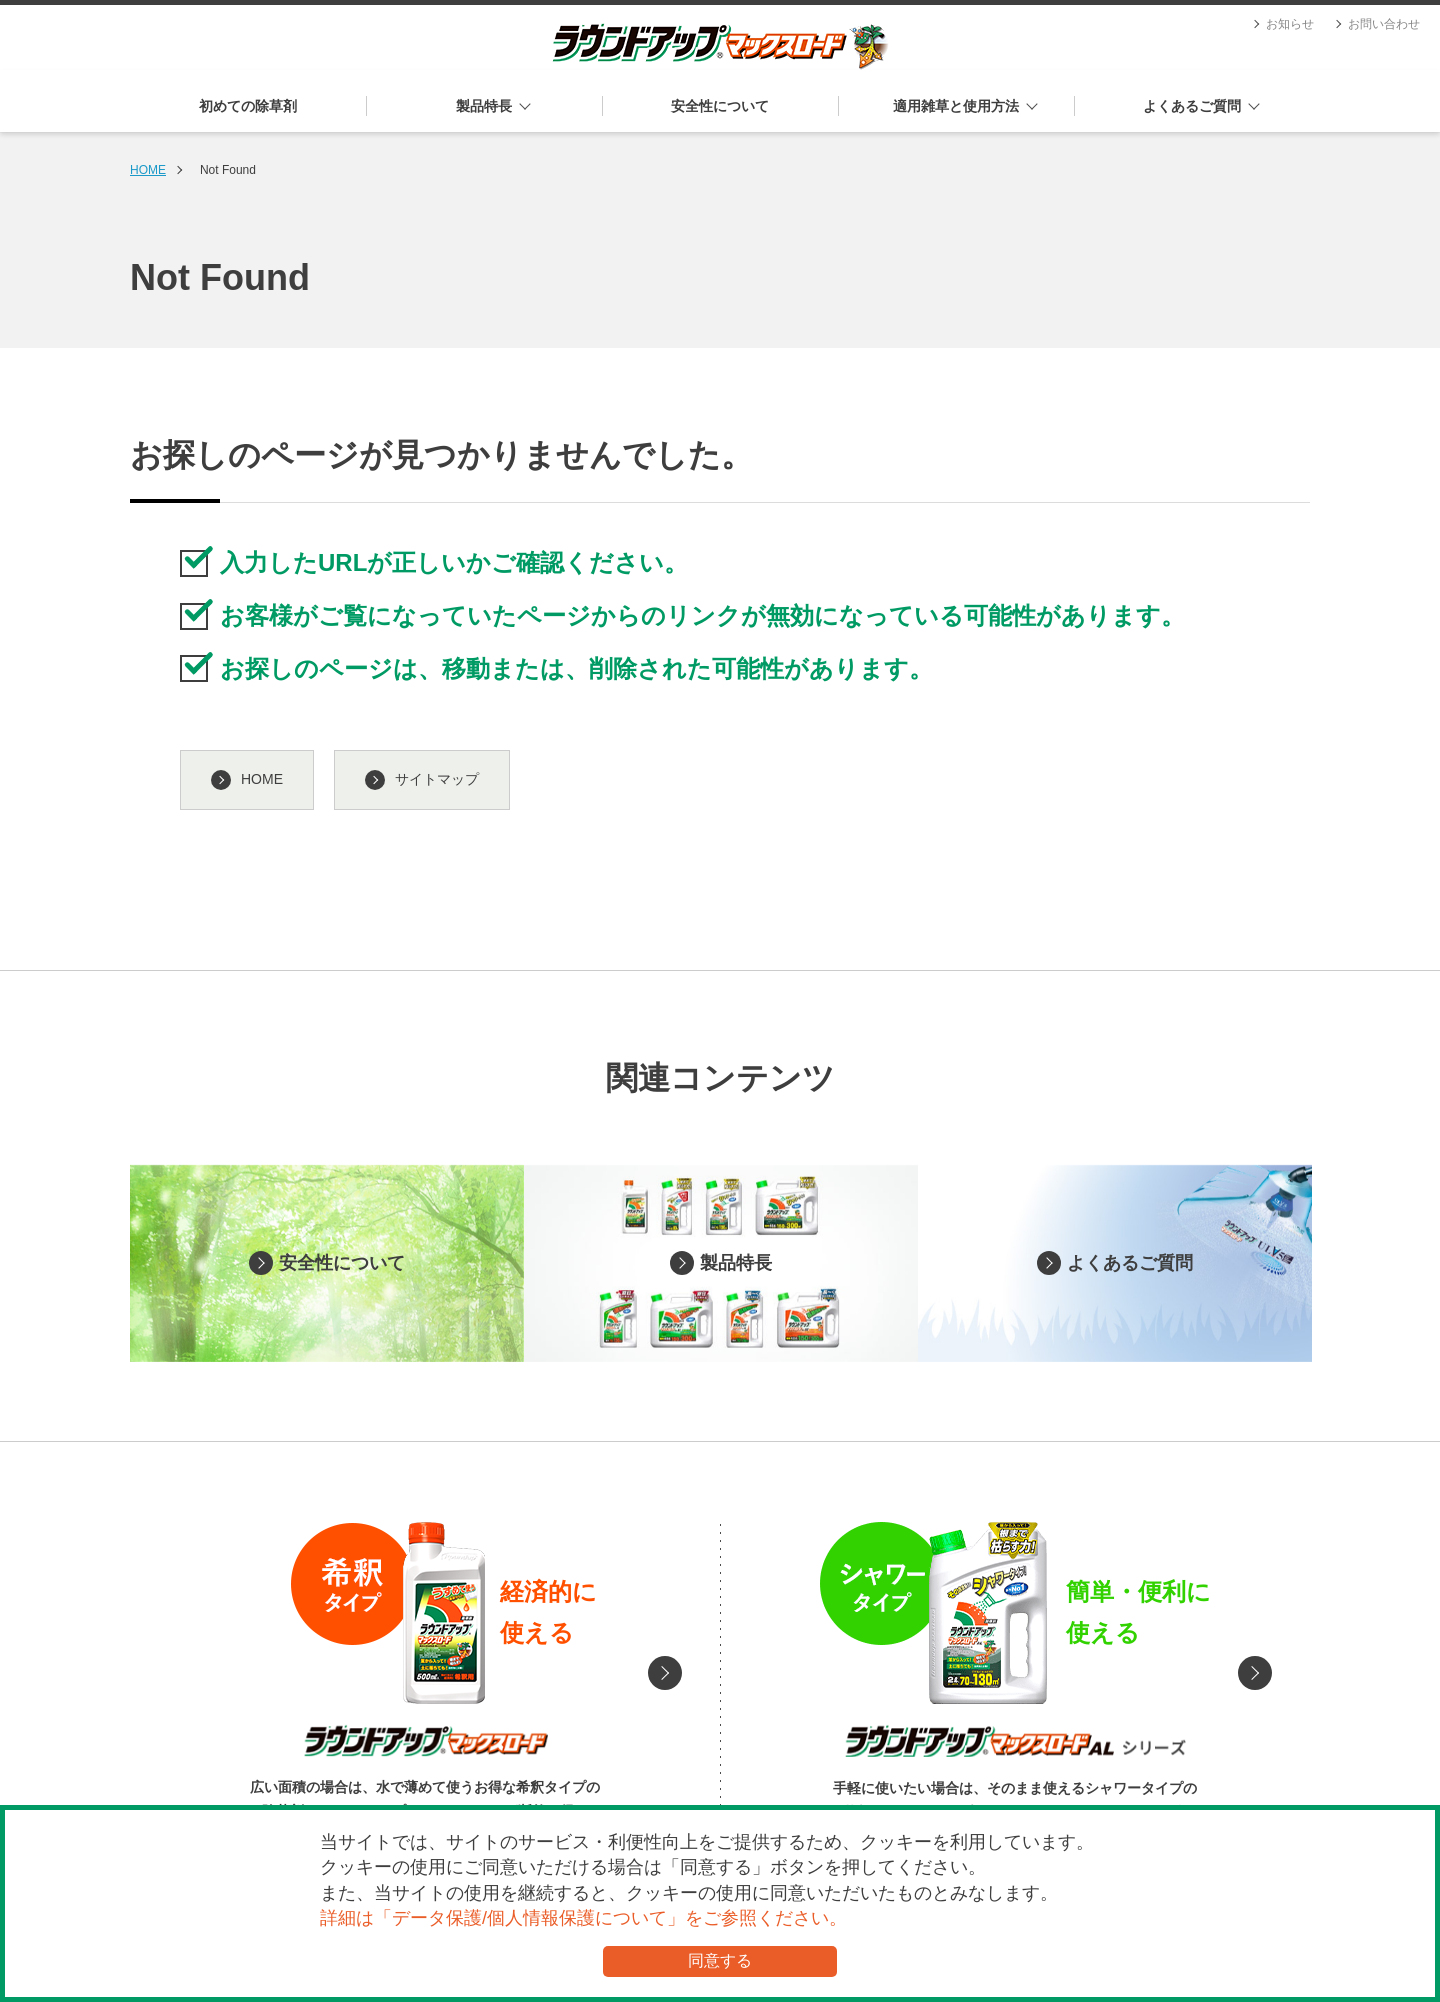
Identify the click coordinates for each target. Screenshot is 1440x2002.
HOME (148, 170)
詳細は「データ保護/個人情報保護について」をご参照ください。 (583, 1918)
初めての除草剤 (248, 106)
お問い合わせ (1384, 24)
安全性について (720, 106)
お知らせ (1290, 24)
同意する (720, 1960)
